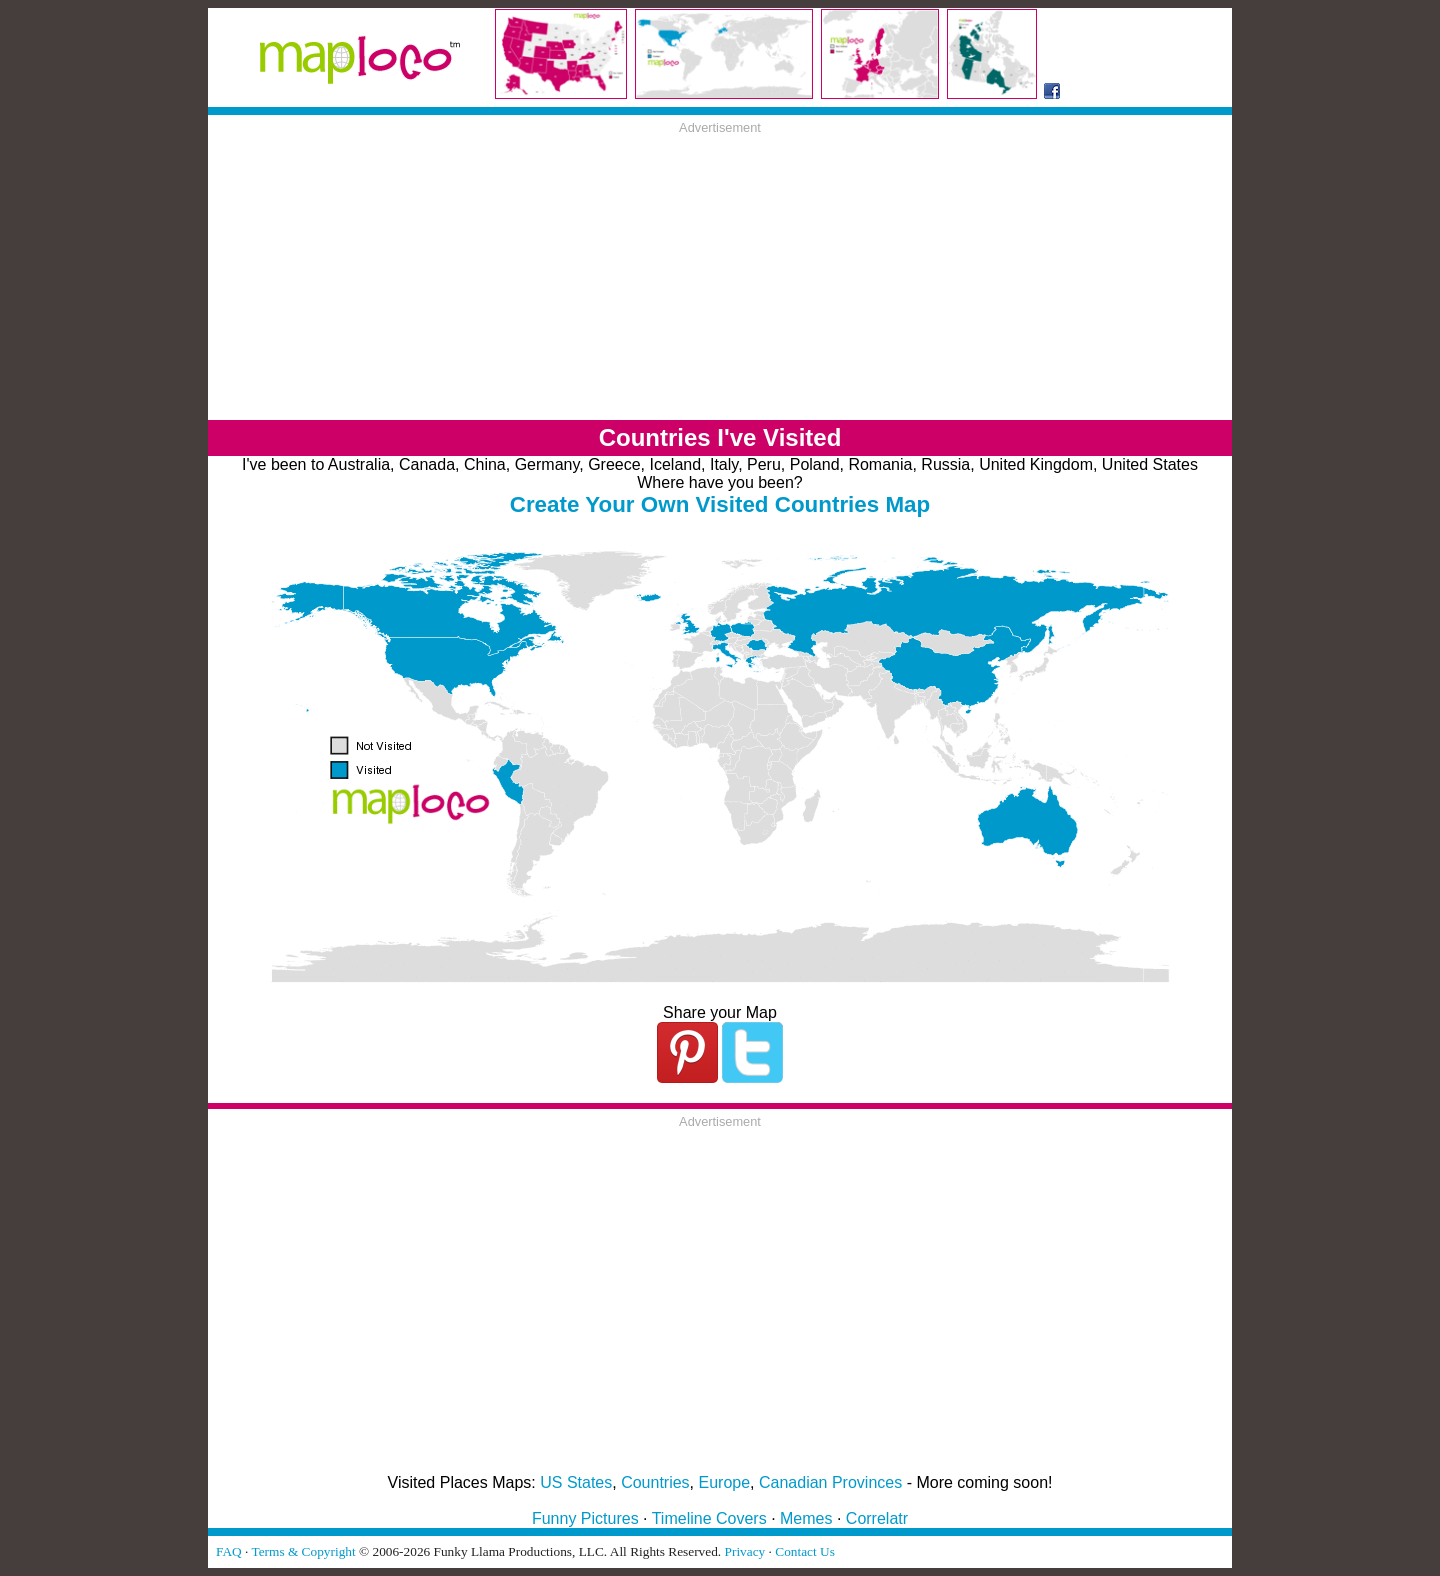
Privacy (745, 1551)
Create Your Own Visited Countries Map (720, 504)
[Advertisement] (720, 275)
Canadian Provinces (830, 1482)
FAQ (229, 1551)
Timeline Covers (709, 1518)
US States (576, 1482)
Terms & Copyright (303, 1551)
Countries (655, 1482)
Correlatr (877, 1518)
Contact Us (805, 1551)
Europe (725, 1482)
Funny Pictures (585, 1518)
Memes (806, 1518)
